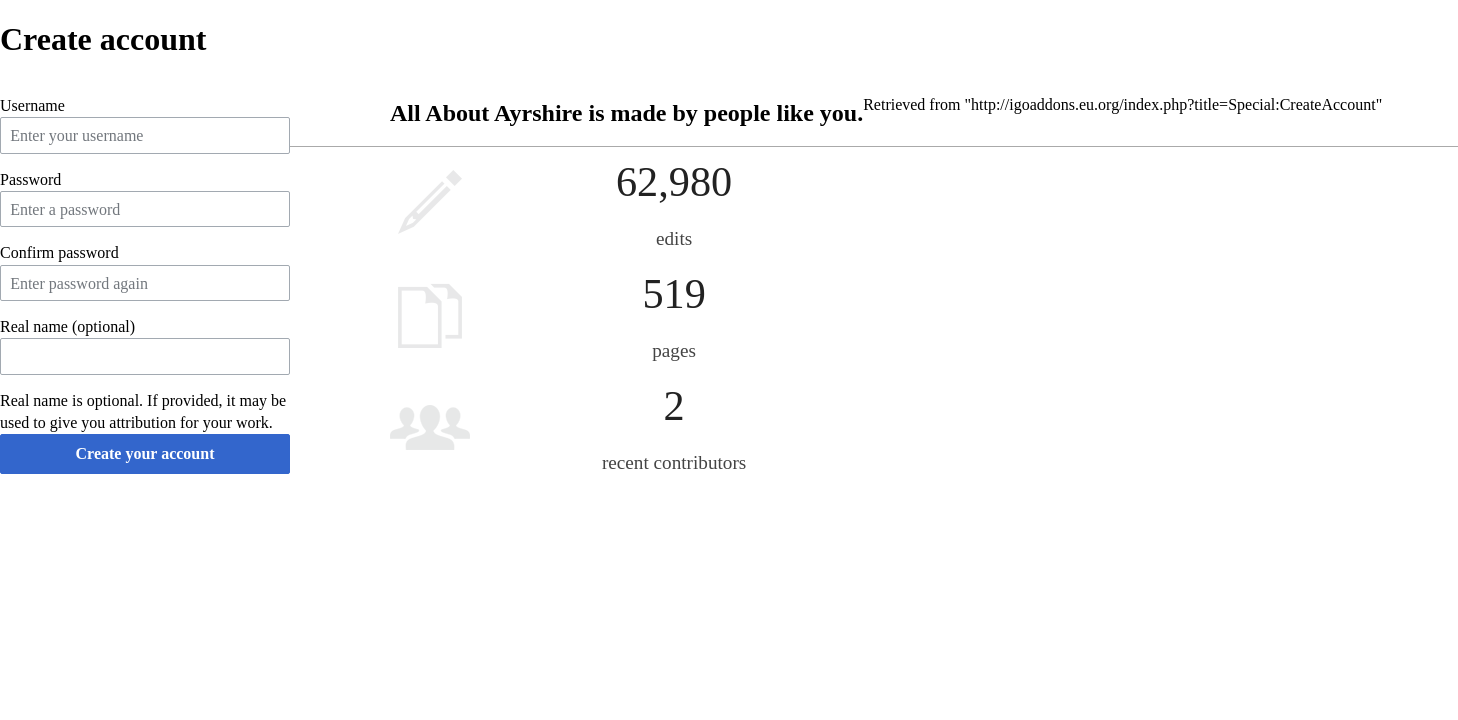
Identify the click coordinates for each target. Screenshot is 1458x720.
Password (30, 179)
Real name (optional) (67, 326)
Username (32, 105)
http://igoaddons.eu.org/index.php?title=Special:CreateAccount (1173, 104)
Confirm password (59, 252)
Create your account (145, 453)
